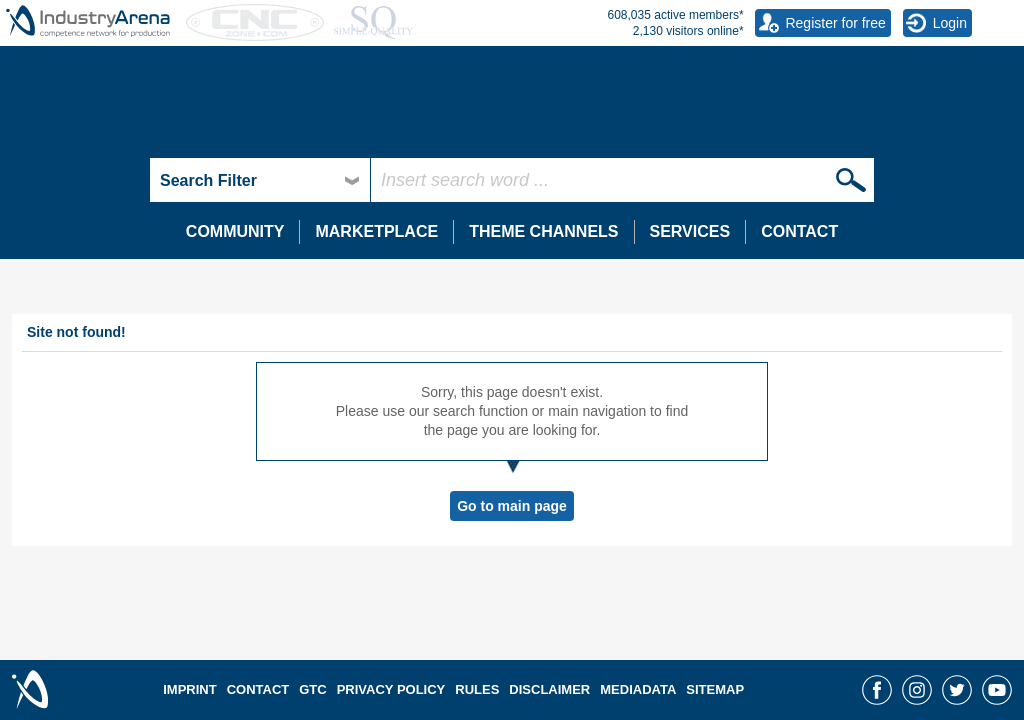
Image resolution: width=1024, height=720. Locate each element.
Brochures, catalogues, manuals (125, 232)
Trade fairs (398, 112)
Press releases (412, 69)
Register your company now (111, 229)
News (379, 48)
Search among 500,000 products (126, 148)
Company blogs (414, 88)
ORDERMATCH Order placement (826, 112)
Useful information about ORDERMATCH (833, 132)
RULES (477, 689)
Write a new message (773, 88)
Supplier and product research (133, 108)
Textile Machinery (79, 227)
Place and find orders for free (796, 151)
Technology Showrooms (109, 112)
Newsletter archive (423, 107)
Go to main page (512, 506)
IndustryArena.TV (83, 149)
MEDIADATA (638, 689)
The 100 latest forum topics (109, 107)
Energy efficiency (78, 151)
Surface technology (85, 189)
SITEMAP (715, 689)
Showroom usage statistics (108, 210)
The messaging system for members (819, 69)
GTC (312, 689)
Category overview (83, 69)
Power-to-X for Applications (109, 132)
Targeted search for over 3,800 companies (156, 129)
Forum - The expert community (134, 48)
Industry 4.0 (742, 132)
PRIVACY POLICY (391, 689)
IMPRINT (189, 689)
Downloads (740, 149)
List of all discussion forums (110, 88)
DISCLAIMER (549, 689)
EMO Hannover (414, 132)
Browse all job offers (429, 210)
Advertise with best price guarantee (475, 148)
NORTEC (395, 151)
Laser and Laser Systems (104, 208)
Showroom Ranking (92, 190)
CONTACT (799, 231)
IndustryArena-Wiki (431, 149)
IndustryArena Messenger (796, 48)
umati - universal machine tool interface (827, 151)
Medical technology (85, 170)
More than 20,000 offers (440, 129)
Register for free (835, 23)
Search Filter (208, 180)
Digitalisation (748, 112)
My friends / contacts (770, 107)
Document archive (86, 211)
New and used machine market (475, 108)
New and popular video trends (118, 169)
